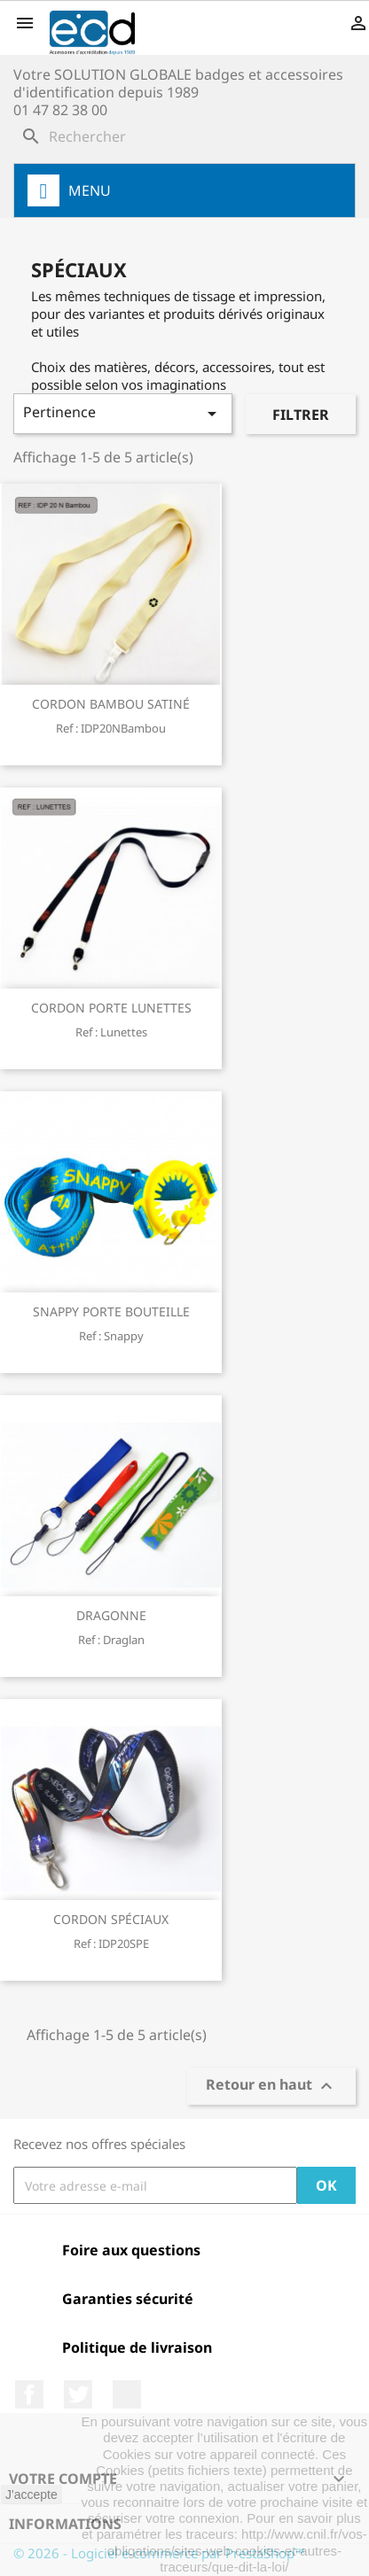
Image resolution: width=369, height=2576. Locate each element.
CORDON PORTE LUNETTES (111, 1007)
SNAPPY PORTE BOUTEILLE (111, 1311)
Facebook (29, 2394)
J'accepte (31, 2494)
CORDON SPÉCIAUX (111, 1919)
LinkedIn (127, 2394)
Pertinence (123, 413)
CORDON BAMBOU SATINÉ (111, 703)
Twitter (78, 2394)
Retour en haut (271, 2087)
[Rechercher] (184, 136)
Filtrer (300, 414)
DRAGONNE (111, 1615)
